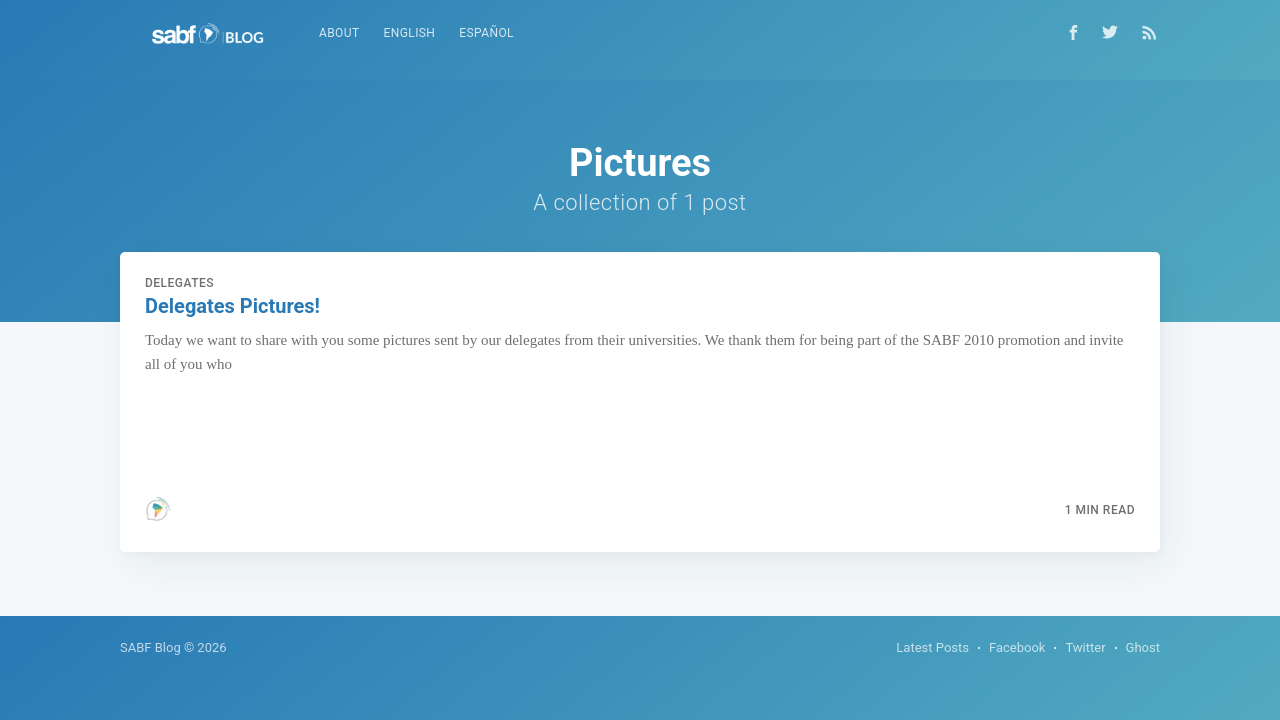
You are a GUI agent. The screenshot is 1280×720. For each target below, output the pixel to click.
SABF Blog (150, 647)
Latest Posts (932, 647)
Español (486, 33)
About (339, 33)
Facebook (1017, 647)
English (410, 33)
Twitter (1085, 647)
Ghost (1143, 647)
